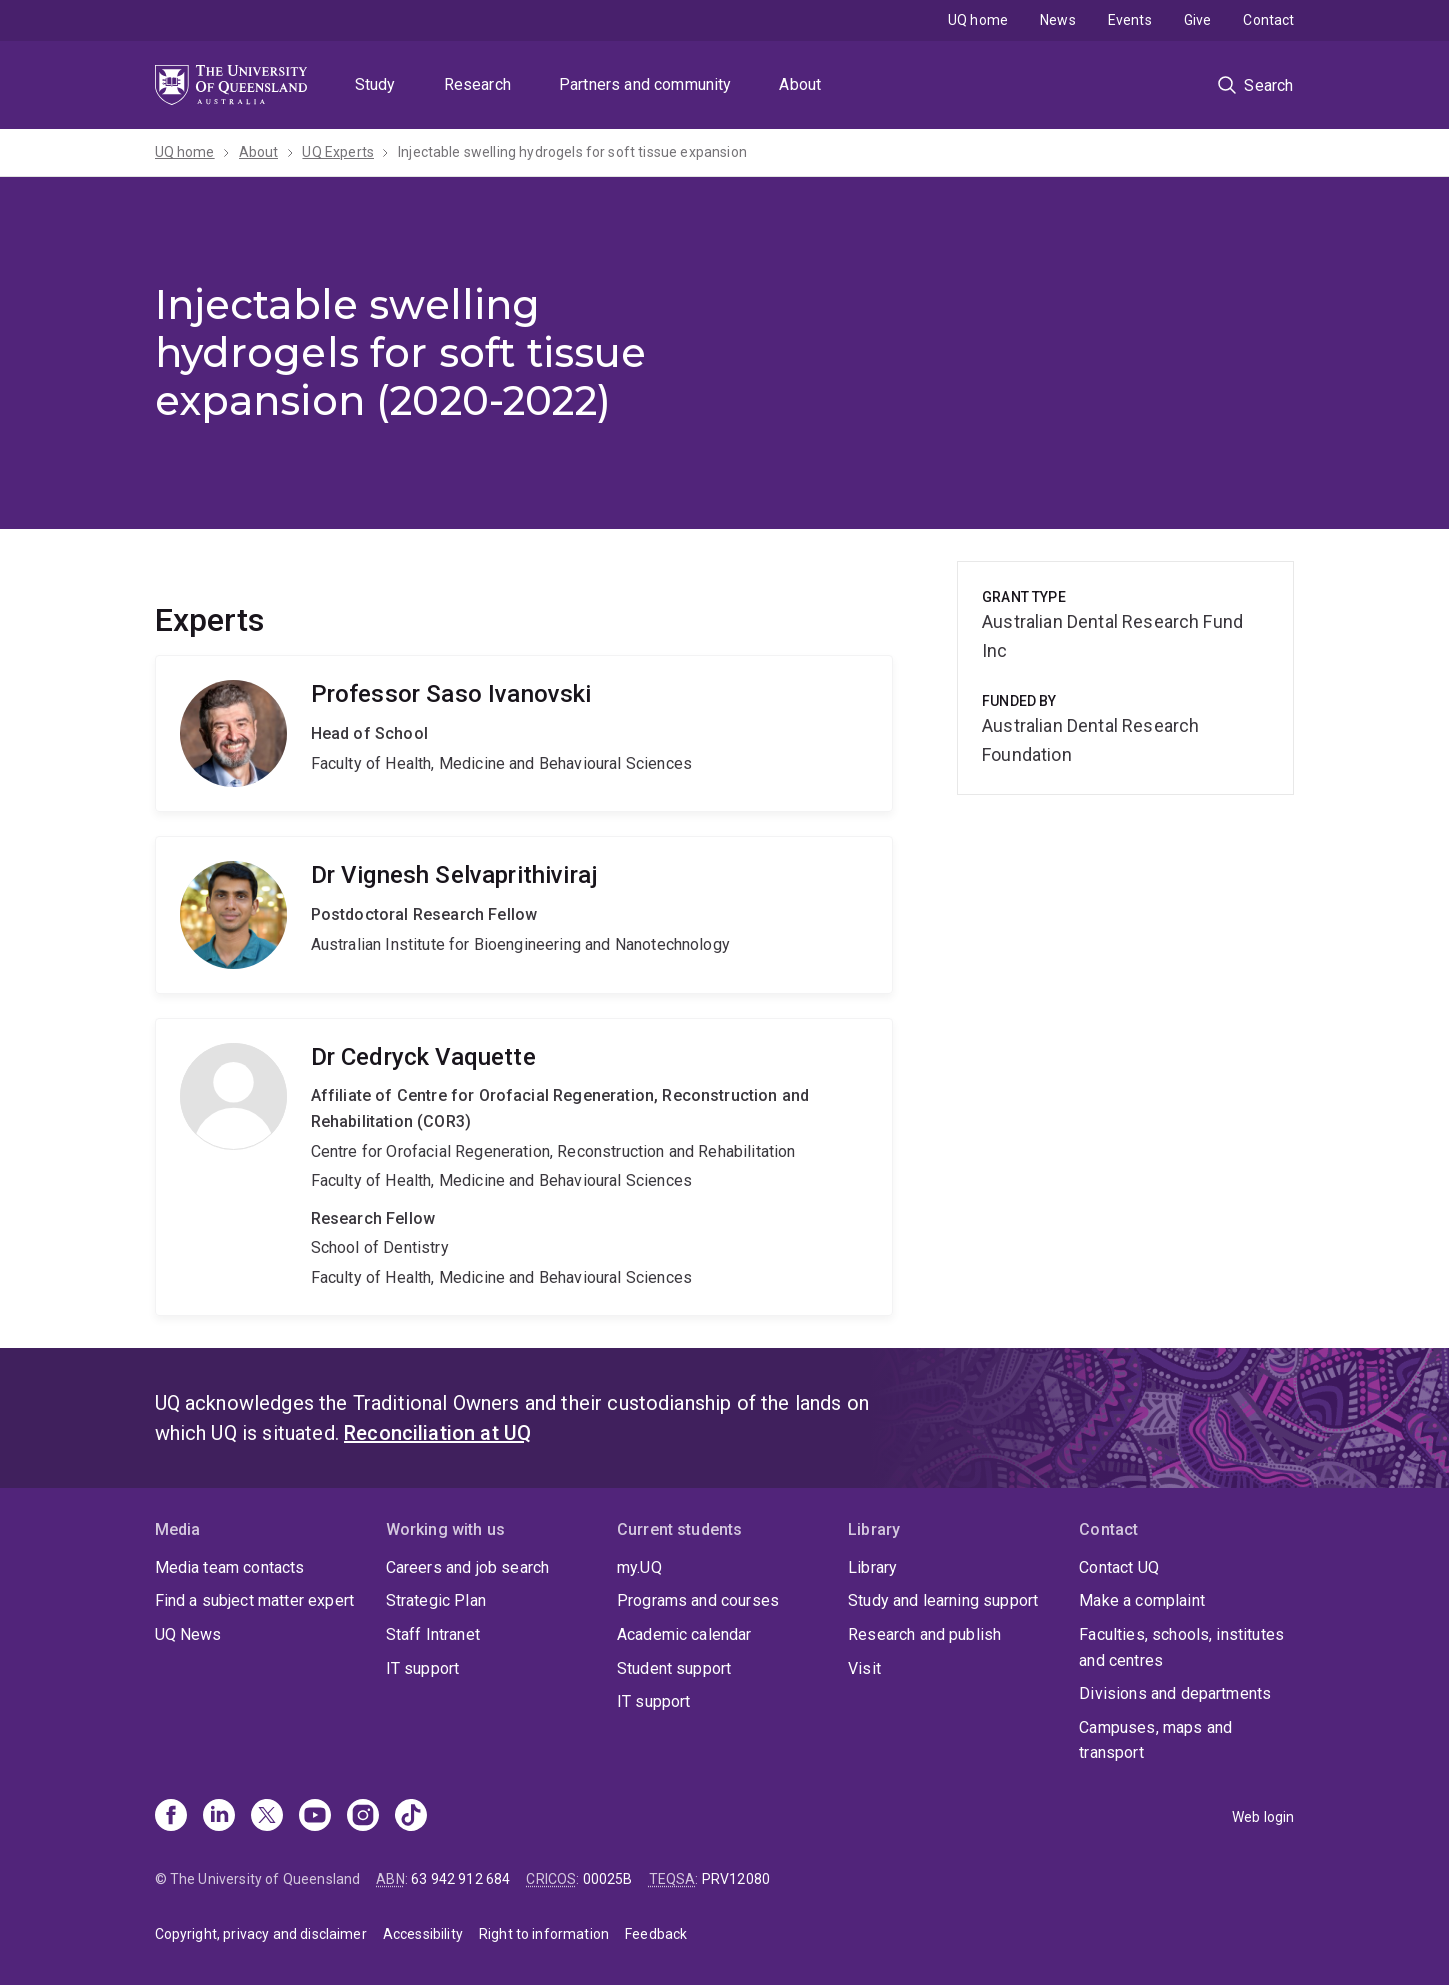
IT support (423, 1668)
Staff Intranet (433, 1634)
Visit (864, 1668)
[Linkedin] (219, 1817)
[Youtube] (315, 1817)
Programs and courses (698, 1600)
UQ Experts (338, 152)
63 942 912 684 (460, 1879)
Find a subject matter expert (254, 1600)
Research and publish (924, 1634)
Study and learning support (943, 1600)
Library (872, 1567)
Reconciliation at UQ (437, 1433)
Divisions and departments (1175, 1693)
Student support (674, 1668)
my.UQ (639, 1567)
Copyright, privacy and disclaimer (261, 1934)
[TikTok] (411, 1817)
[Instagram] (363, 1817)
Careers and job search (468, 1567)
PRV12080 (736, 1879)
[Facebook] (171, 1817)
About (800, 84)
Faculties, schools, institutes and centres (1181, 1647)
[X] (267, 1817)
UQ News (188, 1634)
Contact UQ (1119, 1567)
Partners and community (645, 84)
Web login (1263, 1817)
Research (477, 84)
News (1058, 20)
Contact (1268, 20)
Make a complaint (1142, 1600)
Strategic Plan (436, 1600)
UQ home (978, 20)
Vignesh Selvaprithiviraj (524, 914)
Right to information (544, 1934)
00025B (608, 1879)
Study (375, 84)
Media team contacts (230, 1567)
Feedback (656, 1934)
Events (1130, 20)
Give (1198, 20)
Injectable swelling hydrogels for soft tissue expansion (572, 152)
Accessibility (423, 1934)
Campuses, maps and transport (1155, 1740)
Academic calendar (684, 1634)
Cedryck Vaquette (524, 1167)
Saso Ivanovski (524, 733)
